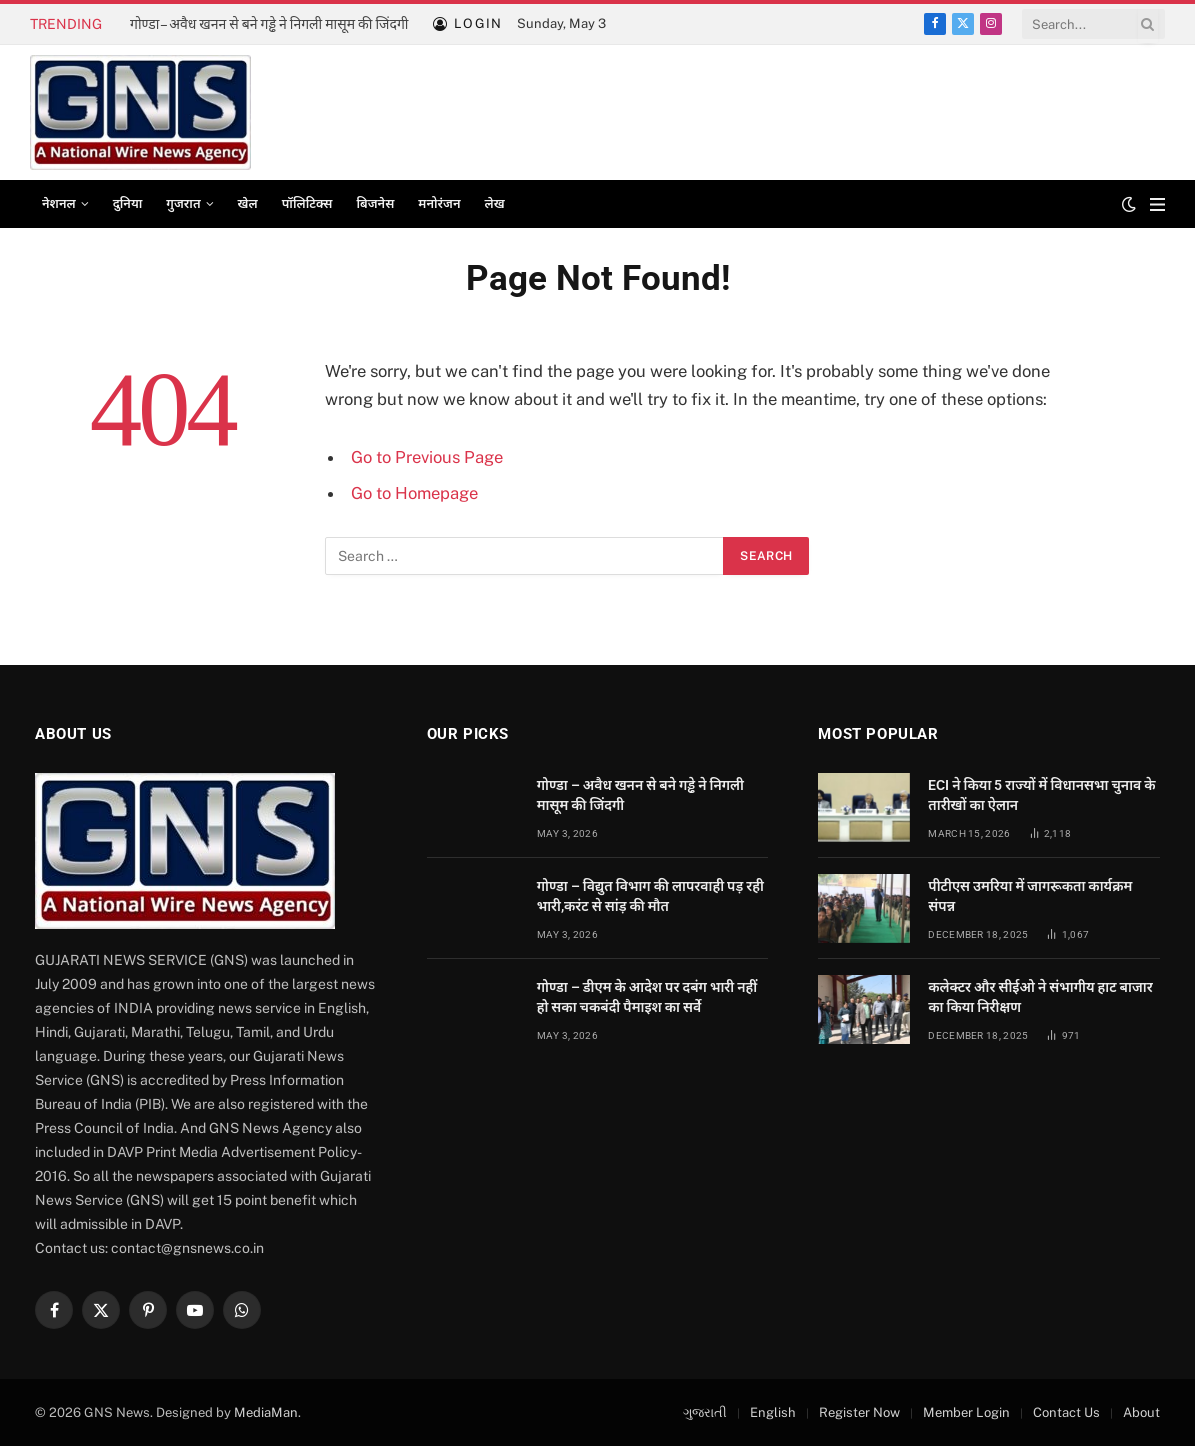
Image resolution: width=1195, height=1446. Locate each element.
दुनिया (128, 203)
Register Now (859, 1412)
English (773, 1412)
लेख (495, 203)
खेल (248, 203)
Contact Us (1066, 1412)
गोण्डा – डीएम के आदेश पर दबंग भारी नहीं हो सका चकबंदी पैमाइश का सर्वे (647, 997)
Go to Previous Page (427, 457)
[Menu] (1157, 204)
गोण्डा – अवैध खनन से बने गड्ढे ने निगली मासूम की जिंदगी (269, 24)
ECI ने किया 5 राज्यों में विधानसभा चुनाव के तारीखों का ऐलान (1041, 795)
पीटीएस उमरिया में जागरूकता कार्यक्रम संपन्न (1030, 896)
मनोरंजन (439, 203)
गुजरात (183, 203)
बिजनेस (375, 203)
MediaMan (266, 1412)
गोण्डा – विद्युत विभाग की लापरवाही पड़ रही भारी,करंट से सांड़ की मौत (650, 896)
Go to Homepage (414, 493)
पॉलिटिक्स (307, 203)
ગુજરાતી (705, 1412)
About (1141, 1412)
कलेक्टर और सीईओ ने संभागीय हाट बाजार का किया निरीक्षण (1040, 997)
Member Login (966, 1412)
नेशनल (59, 203)
